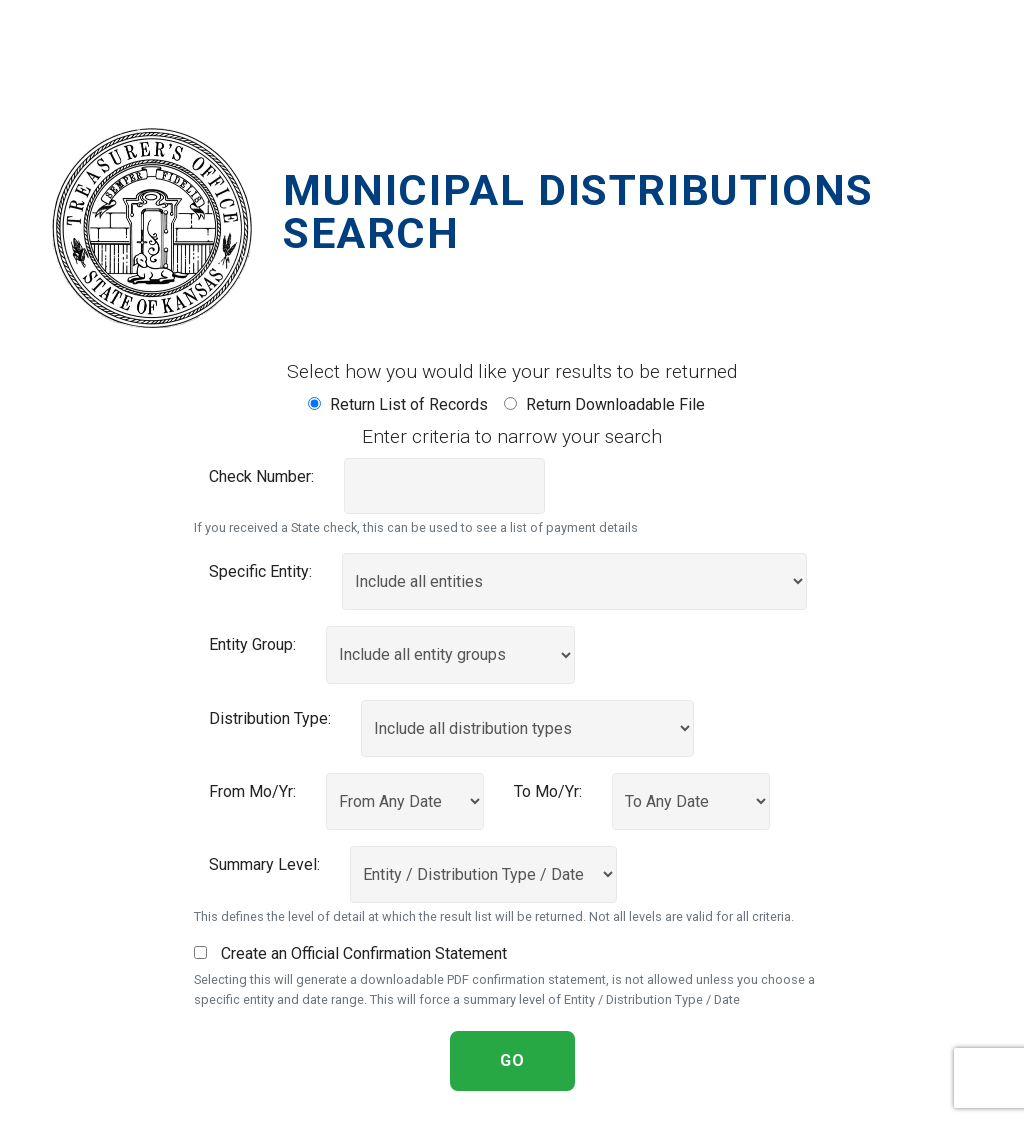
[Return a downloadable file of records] (510, 403)
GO (512, 1060)
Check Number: (261, 476)
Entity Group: (252, 644)
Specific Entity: (260, 571)
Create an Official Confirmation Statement (350, 953)
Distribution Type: (270, 718)
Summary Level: (264, 864)
